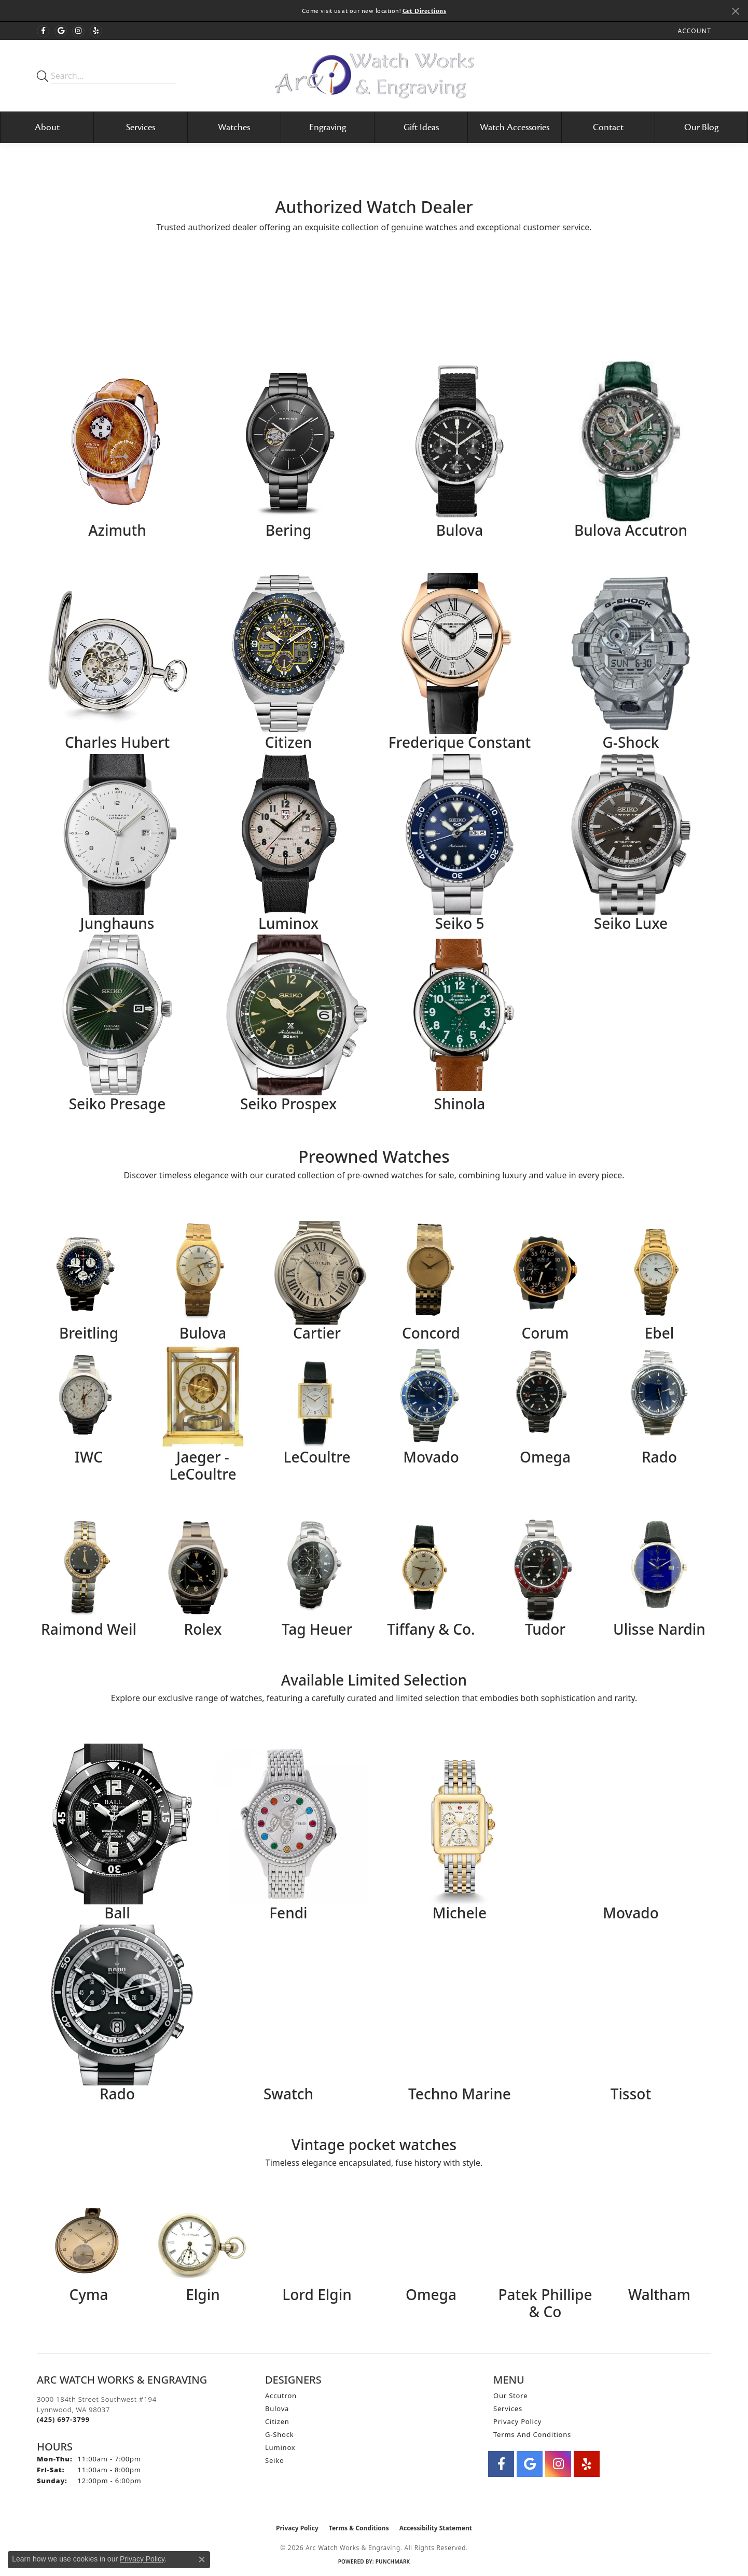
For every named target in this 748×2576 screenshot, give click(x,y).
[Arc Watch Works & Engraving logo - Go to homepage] (374, 75)
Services (140, 127)
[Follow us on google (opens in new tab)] (60, 31)
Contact (608, 127)
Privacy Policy (517, 2421)
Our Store (510, 2395)
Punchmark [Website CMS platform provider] (393, 2561)
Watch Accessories (514, 127)
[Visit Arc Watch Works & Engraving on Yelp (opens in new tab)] (96, 31)
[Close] (735, 11)
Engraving (327, 127)
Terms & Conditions (359, 2528)
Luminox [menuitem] (280, 2447)
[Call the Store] (63, 2419)
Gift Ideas (421, 127)
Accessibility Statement (435, 2528)
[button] (693, 31)
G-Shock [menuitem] (279, 2434)
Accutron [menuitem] (281, 2395)
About (47, 127)
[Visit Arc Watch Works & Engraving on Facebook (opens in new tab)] (43, 31)
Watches (234, 127)
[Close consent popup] (202, 2559)
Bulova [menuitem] (277, 2408)
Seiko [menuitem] (274, 2460)
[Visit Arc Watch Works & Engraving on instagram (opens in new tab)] (78, 31)
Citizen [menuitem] (277, 2421)
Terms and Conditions (532, 2434)
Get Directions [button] (425, 11)
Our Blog (701, 127)
